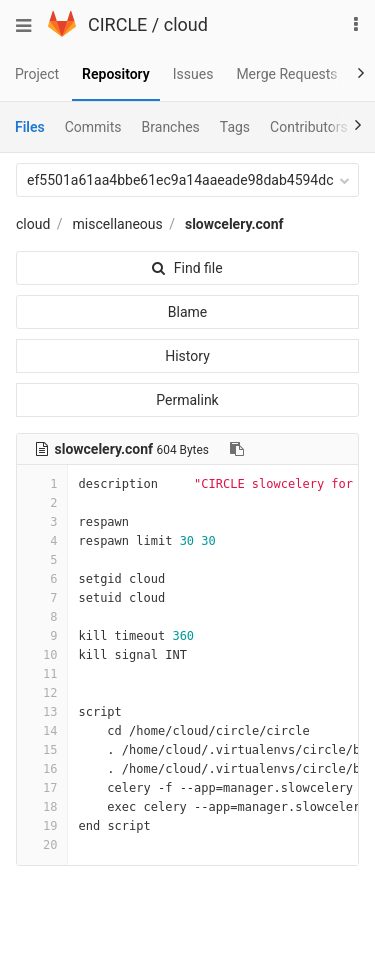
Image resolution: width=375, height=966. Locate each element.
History (187, 356)
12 (42, 693)
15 (42, 750)
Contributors (309, 127)
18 (42, 807)
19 (42, 826)
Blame (187, 312)
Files (30, 127)
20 (42, 845)
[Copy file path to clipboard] (237, 449)
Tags (235, 127)
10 (42, 655)
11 (42, 674)
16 (42, 769)
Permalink (187, 400)
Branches (171, 127)
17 (42, 788)
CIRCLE (117, 24)
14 (42, 731)
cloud (186, 24)
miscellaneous (118, 224)
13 (42, 712)
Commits (93, 127)
